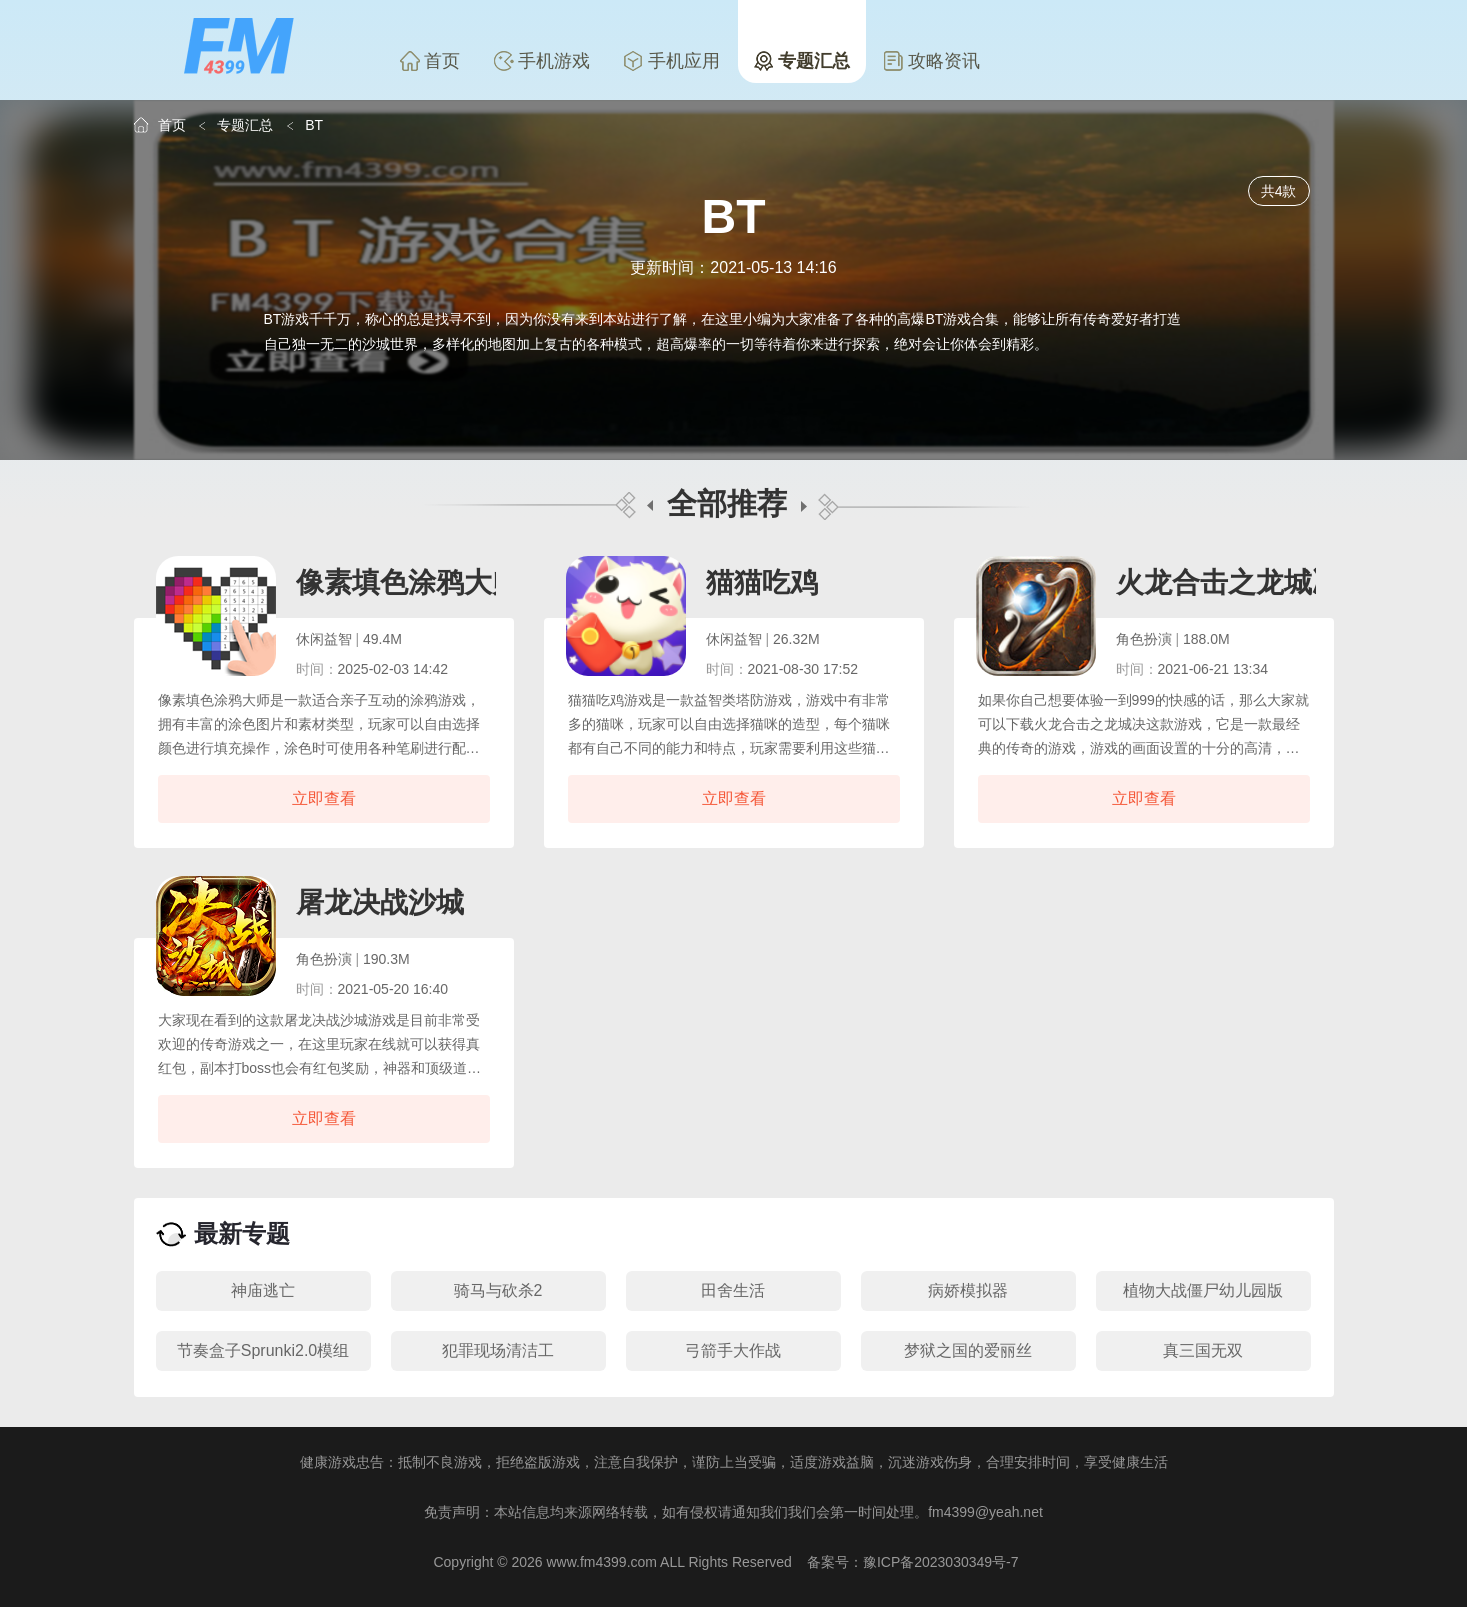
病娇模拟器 (968, 1290)
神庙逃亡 (263, 1290)
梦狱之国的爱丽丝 (968, 1350)
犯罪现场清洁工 (498, 1350)
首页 (430, 61)
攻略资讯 (932, 61)
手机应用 (672, 61)
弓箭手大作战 (733, 1350)
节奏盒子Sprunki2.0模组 (263, 1350)
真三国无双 (1203, 1350)
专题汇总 (802, 61)
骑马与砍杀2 (498, 1290)
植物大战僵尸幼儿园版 (1203, 1290)
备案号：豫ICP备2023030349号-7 (913, 1562)
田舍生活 (733, 1290)
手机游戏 (542, 61)
